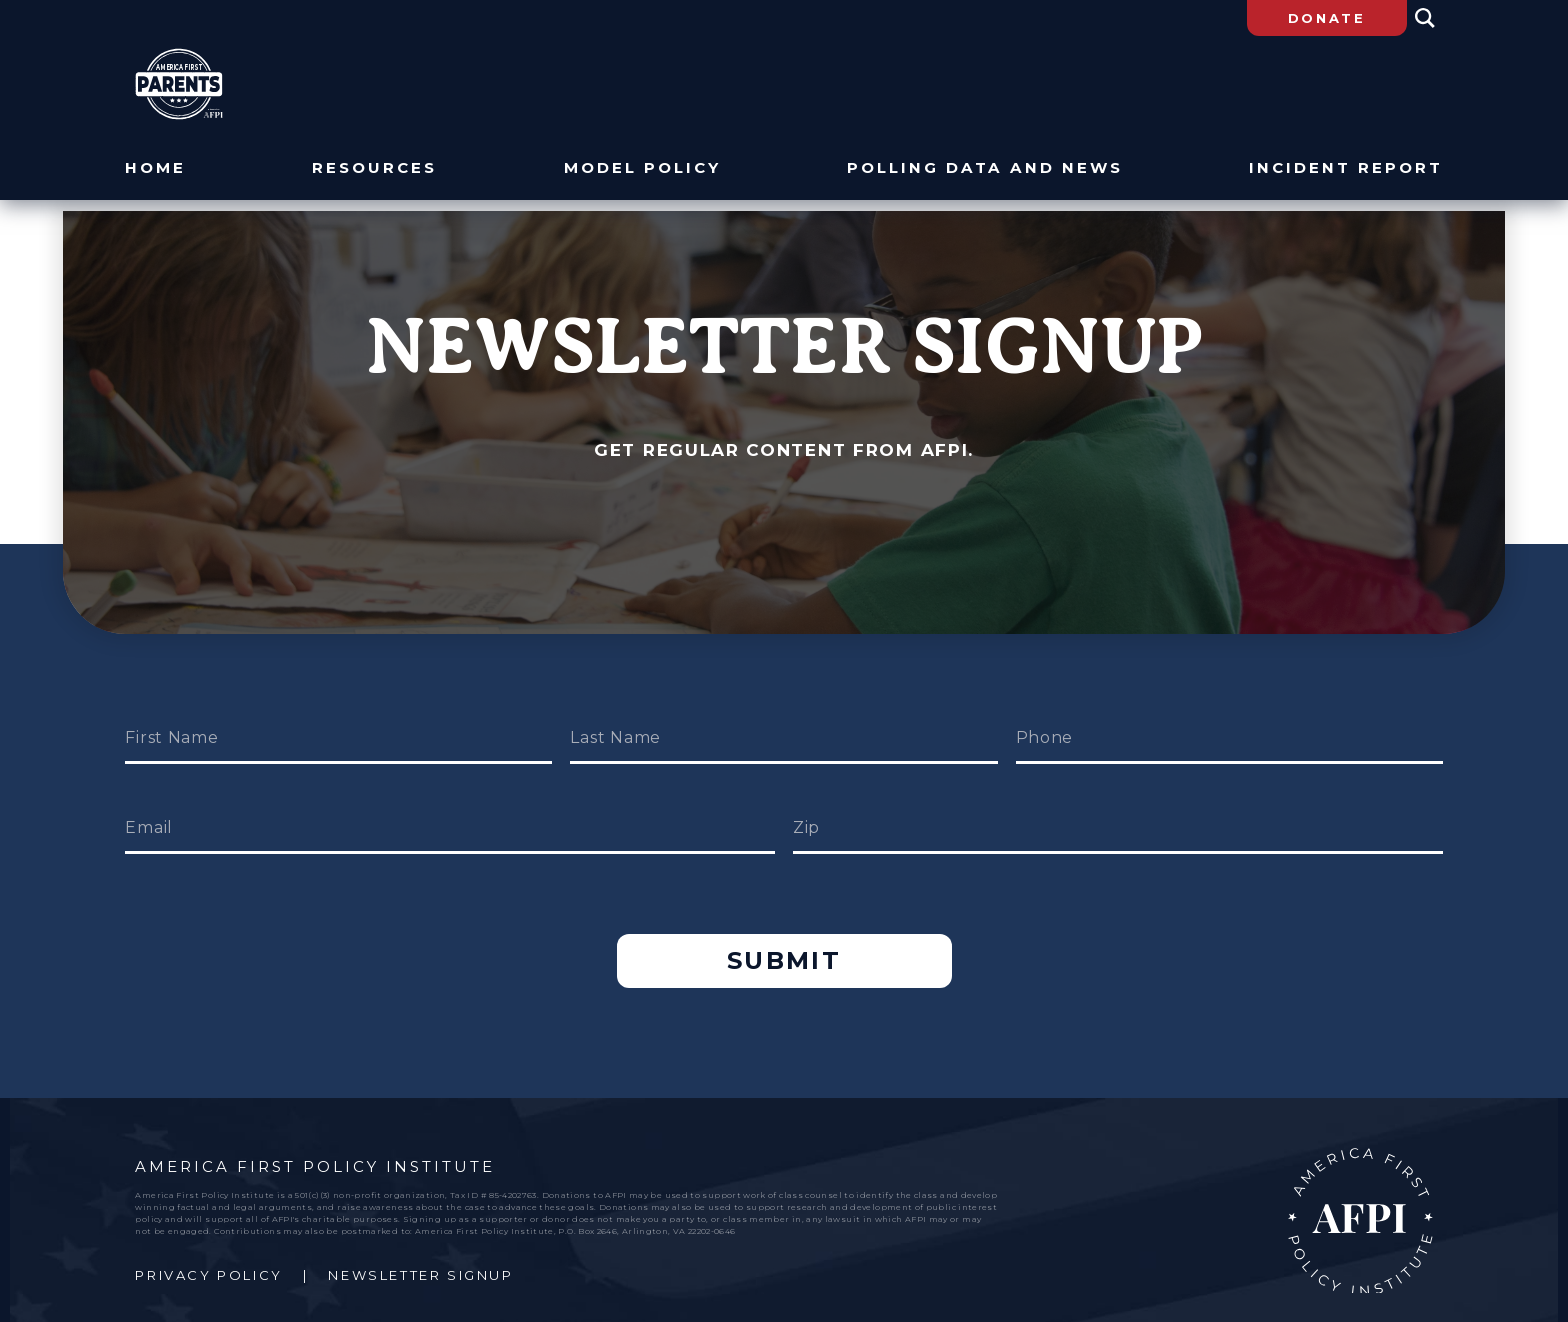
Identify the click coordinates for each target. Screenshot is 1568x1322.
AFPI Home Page (1360, 1199)
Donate (1327, 18)
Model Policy (643, 168)
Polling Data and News (985, 168)
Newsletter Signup (420, 1254)
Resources (375, 168)
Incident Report (1346, 168)
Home (155, 168)
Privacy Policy (208, 1254)
